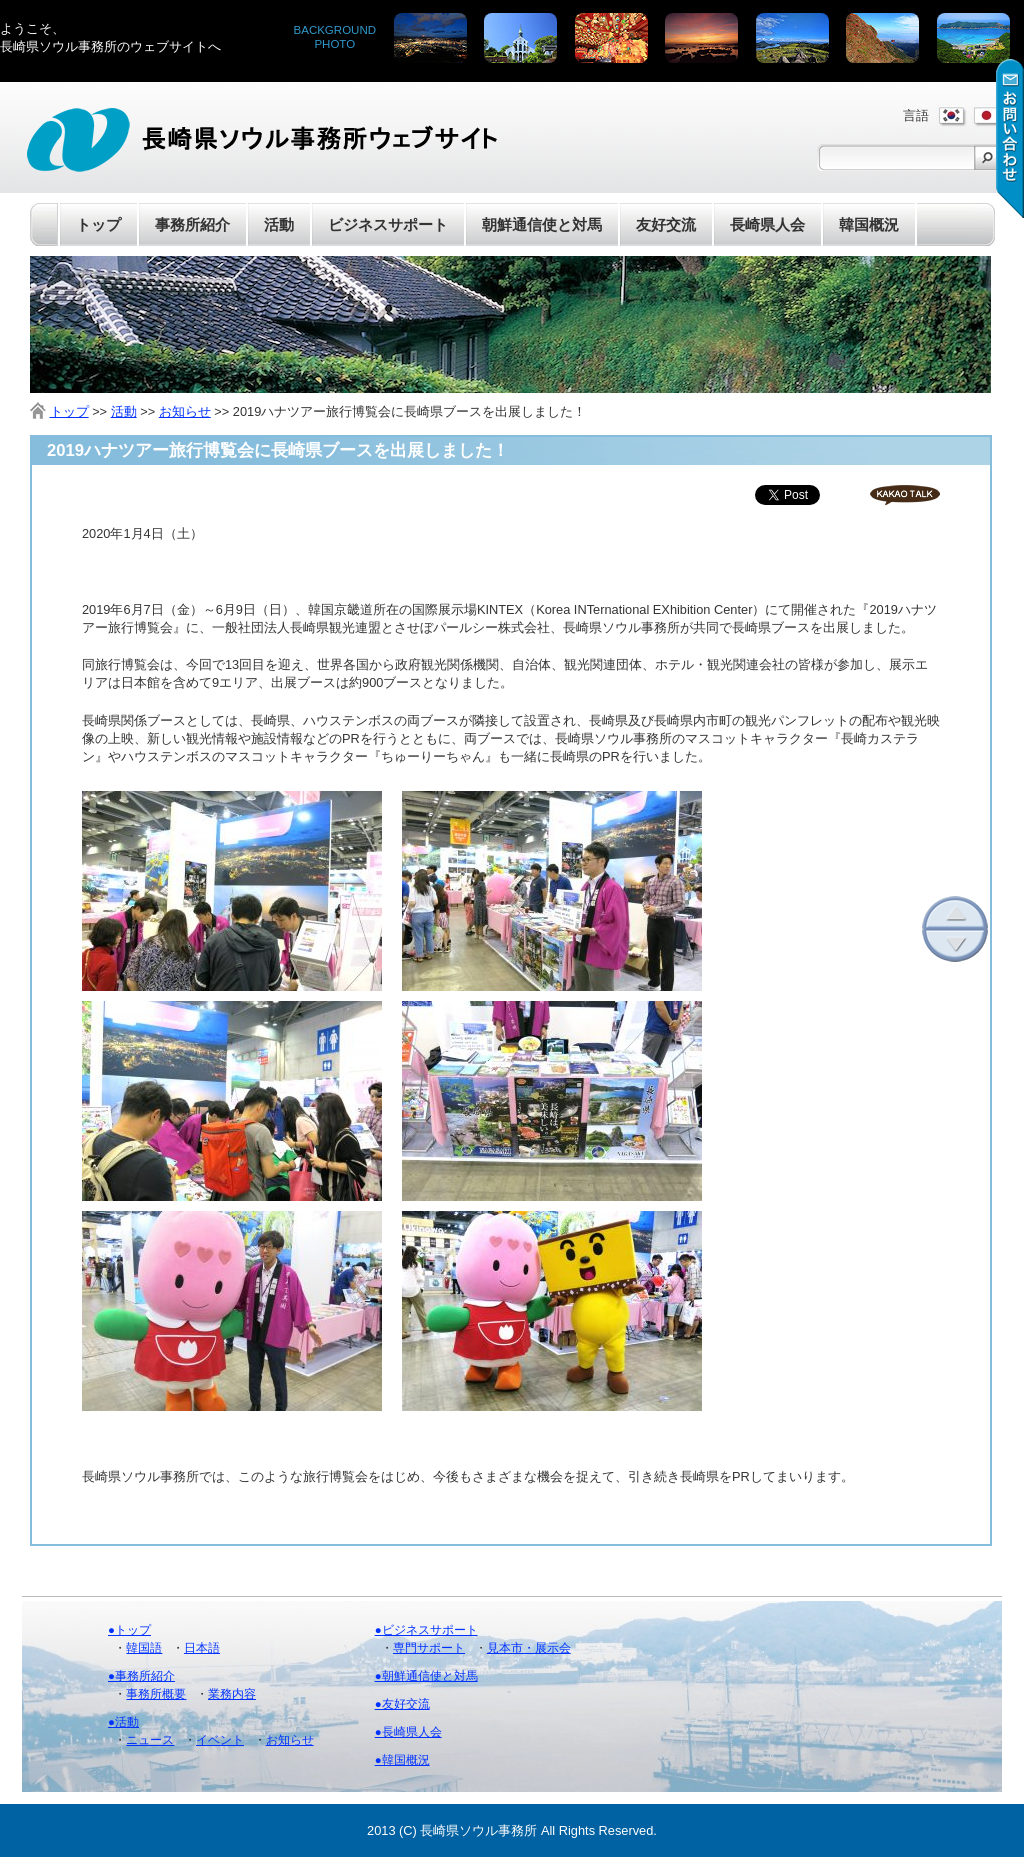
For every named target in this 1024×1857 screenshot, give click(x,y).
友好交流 (666, 224)
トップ (98, 224)
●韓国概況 (402, 1760)
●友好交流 (402, 1704)
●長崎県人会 (408, 1732)
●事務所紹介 (141, 1676)
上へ (955, 912)
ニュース (150, 1740)
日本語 (202, 1648)
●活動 (123, 1722)
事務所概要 (156, 1694)
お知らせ (185, 411)
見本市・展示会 (529, 1648)
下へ (955, 945)
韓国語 (144, 1648)
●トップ (129, 1630)
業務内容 (232, 1694)
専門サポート (429, 1648)
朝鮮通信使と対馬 (542, 224)
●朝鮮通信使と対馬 (426, 1676)
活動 (124, 411)
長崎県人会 (767, 224)
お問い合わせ (1010, 138)
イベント (220, 1740)
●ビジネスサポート (426, 1630)
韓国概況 (869, 224)
